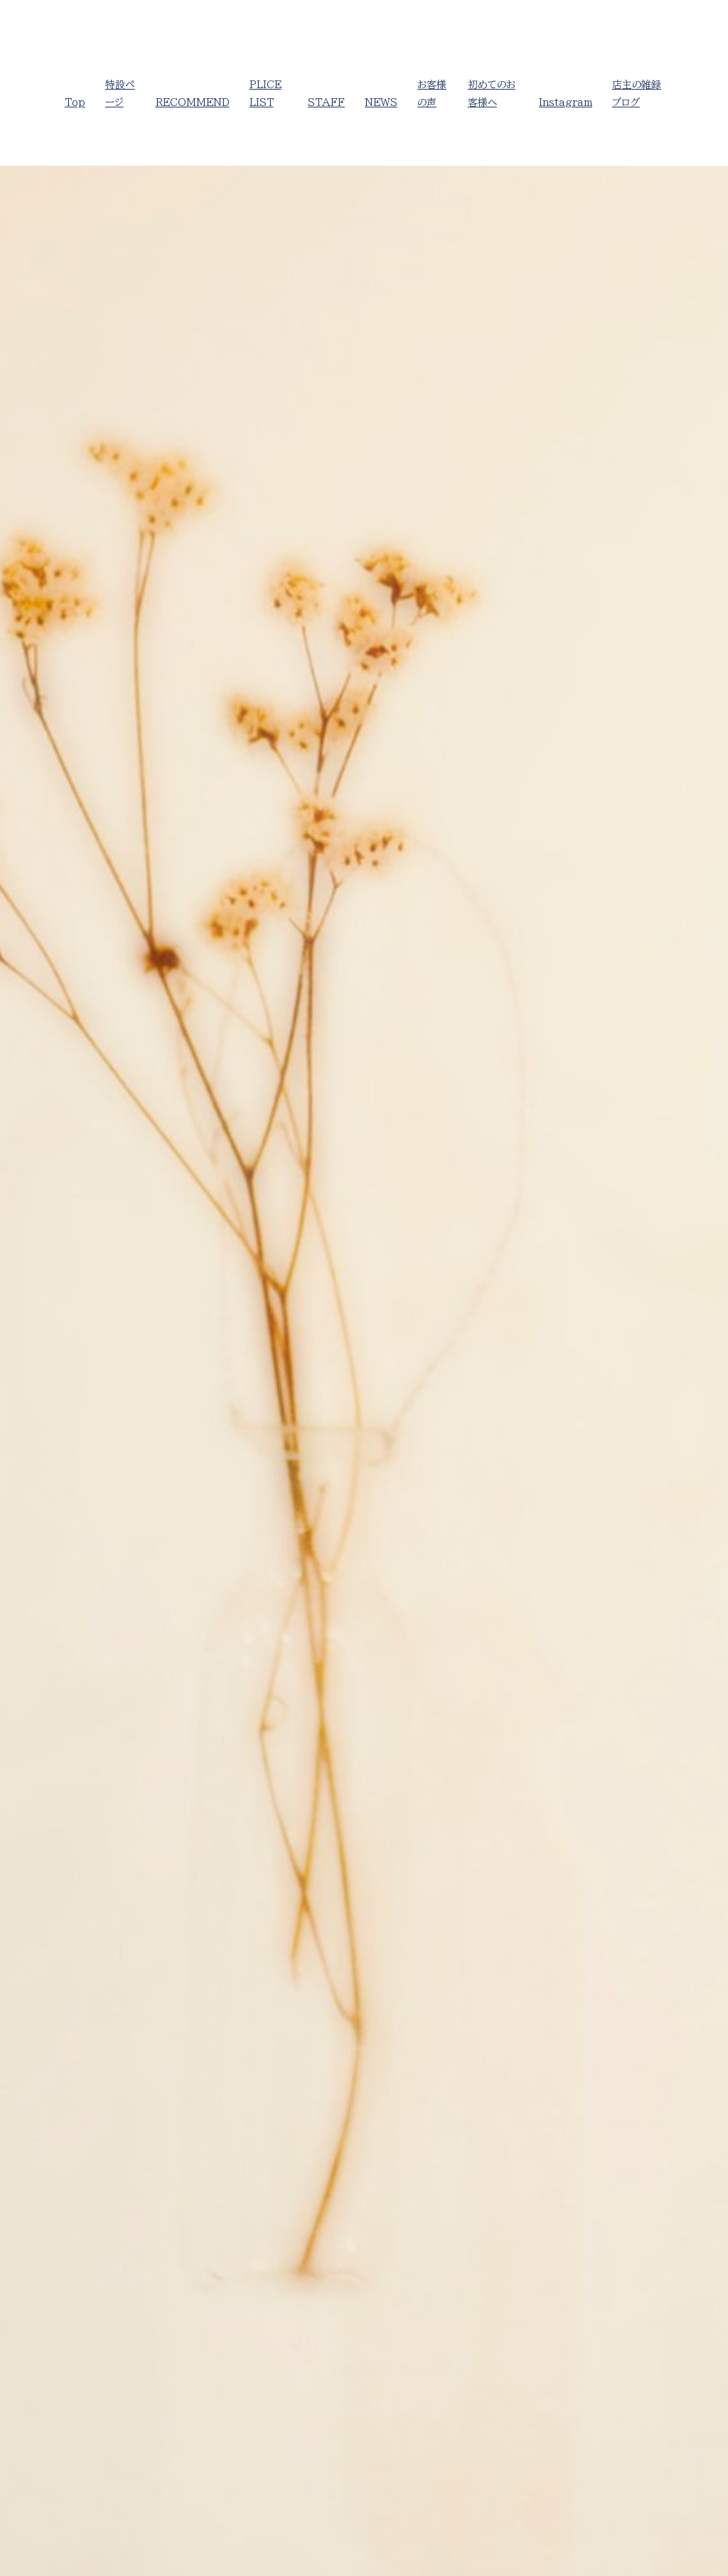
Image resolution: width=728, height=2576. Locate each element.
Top (75, 102)
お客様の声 (431, 93)
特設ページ (120, 93)
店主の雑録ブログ (636, 93)
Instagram (565, 102)
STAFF (326, 102)
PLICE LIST (266, 93)
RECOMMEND (193, 102)
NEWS (381, 102)
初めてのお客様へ (491, 93)
